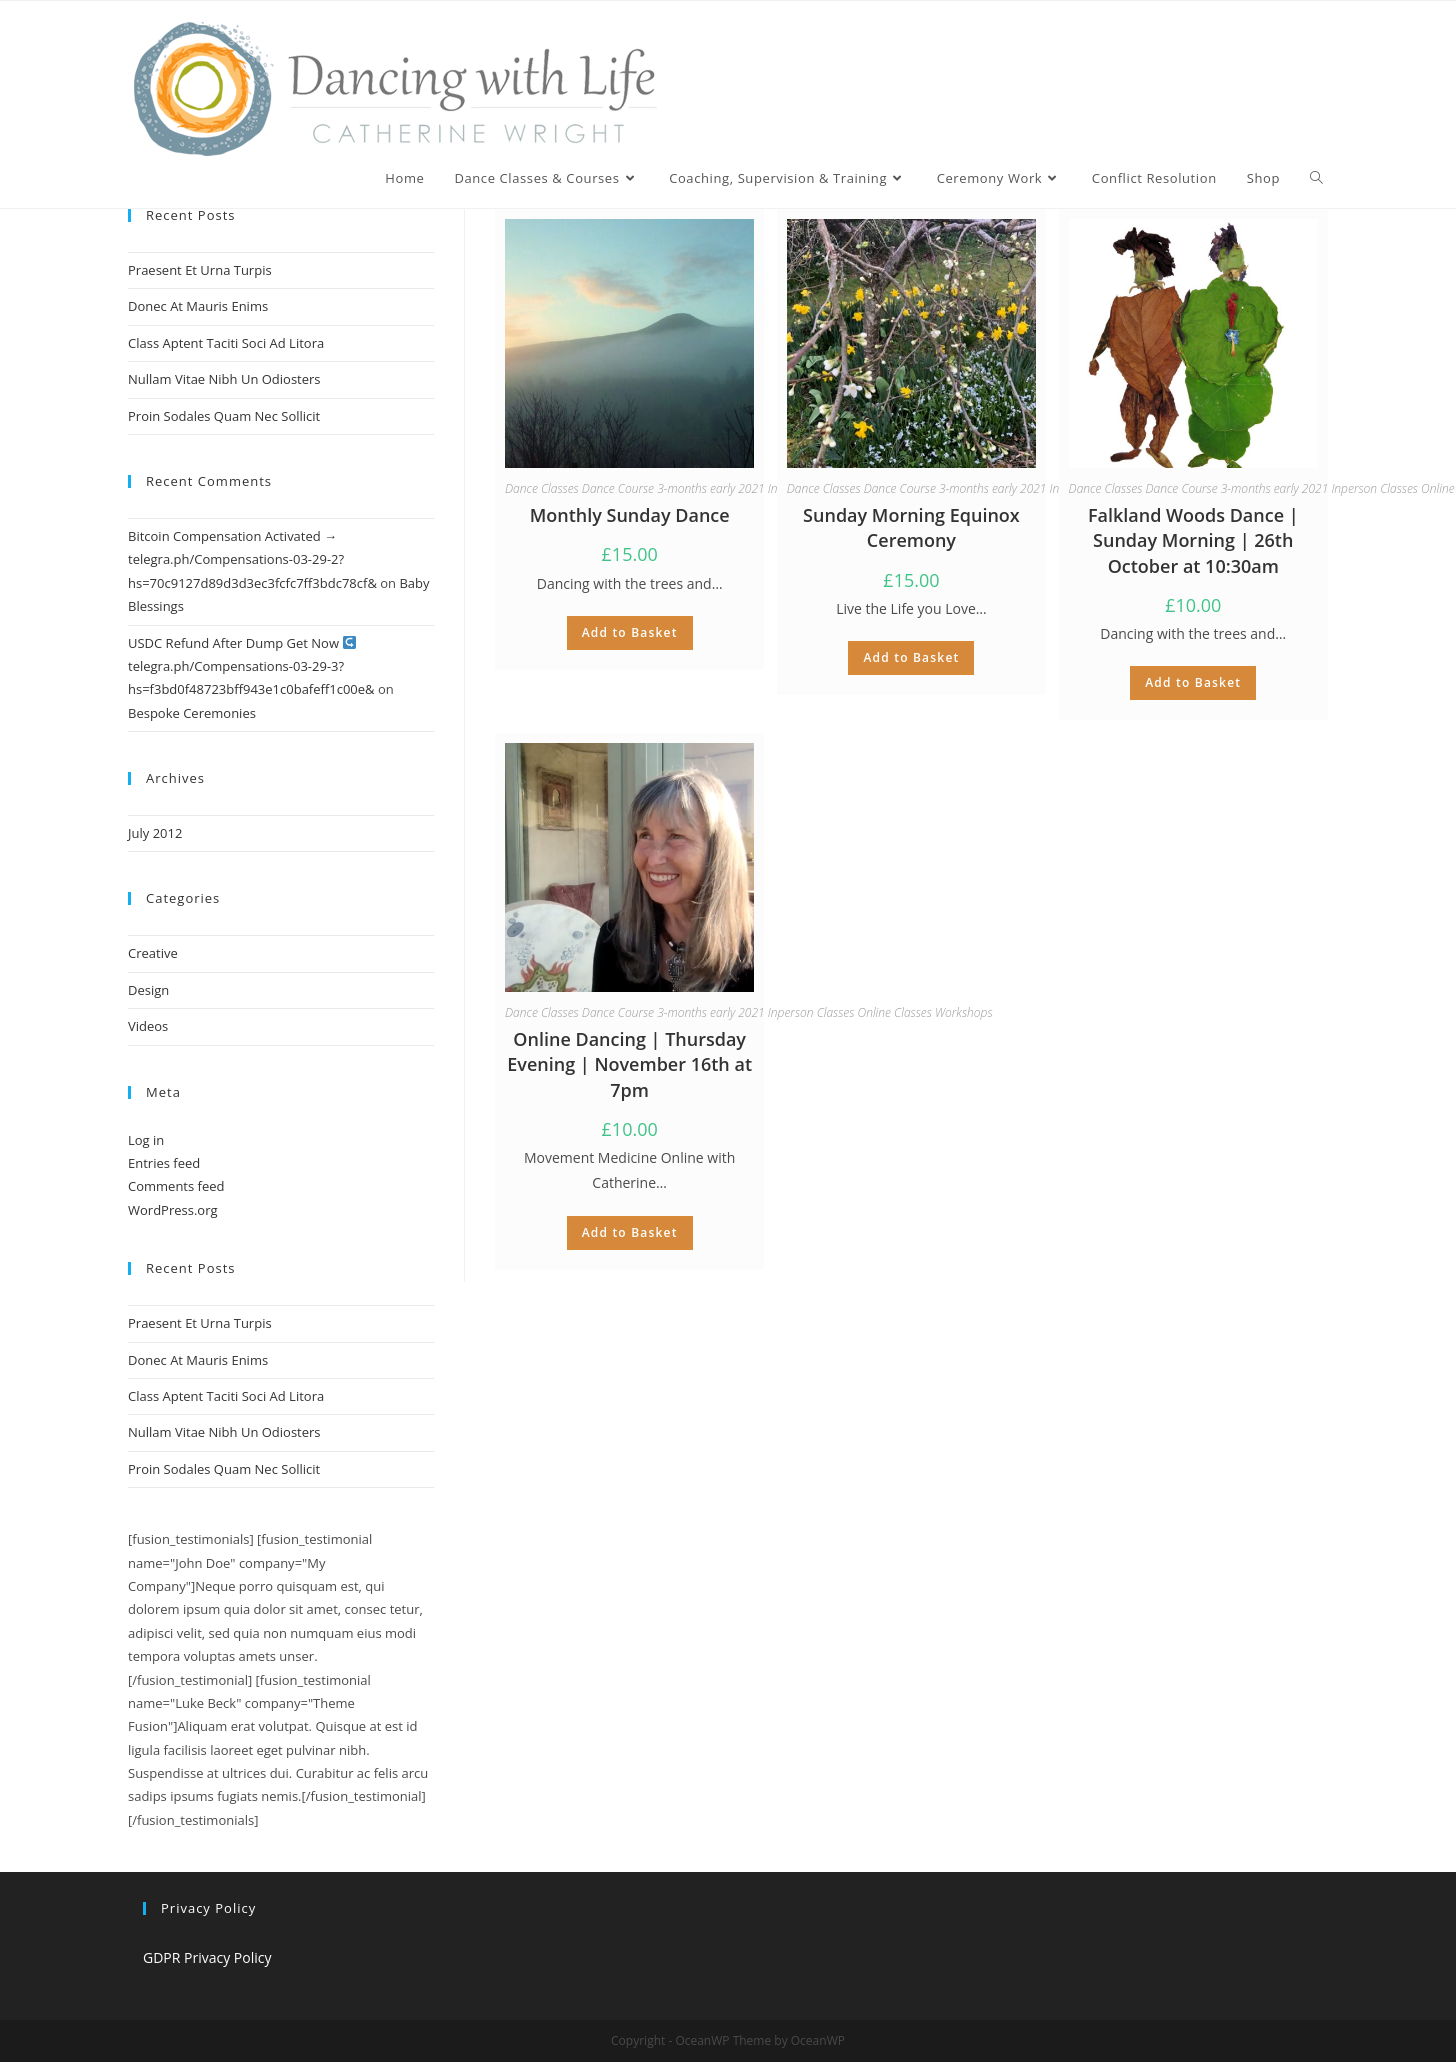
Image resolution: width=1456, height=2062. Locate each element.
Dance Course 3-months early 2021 (673, 488)
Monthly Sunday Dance (630, 515)
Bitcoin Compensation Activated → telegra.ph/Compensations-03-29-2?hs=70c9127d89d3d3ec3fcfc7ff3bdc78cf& (252, 559)
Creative (153, 953)
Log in (146, 1140)
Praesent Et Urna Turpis (200, 270)
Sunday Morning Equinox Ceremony (911, 527)
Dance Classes (542, 488)
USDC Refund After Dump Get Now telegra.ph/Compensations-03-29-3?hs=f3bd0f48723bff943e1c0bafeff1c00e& (251, 666)
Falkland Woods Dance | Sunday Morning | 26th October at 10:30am (1193, 540)
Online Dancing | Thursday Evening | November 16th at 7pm (629, 1064)
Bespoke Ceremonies (192, 713)
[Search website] (1316, 178)
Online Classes (895, 1012)
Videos (148, 1026)
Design (148, 990)
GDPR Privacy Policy (207, 1957)
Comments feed (176, 1186)
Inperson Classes (1374, 488)
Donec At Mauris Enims (198, 306)
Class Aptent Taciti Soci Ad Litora (226, 343)
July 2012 (155, 833)
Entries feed (164, 1163)
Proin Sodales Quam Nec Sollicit (224, 416)
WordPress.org (173, 1210)
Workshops (964, 1012)
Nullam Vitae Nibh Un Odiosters (224, 379)
